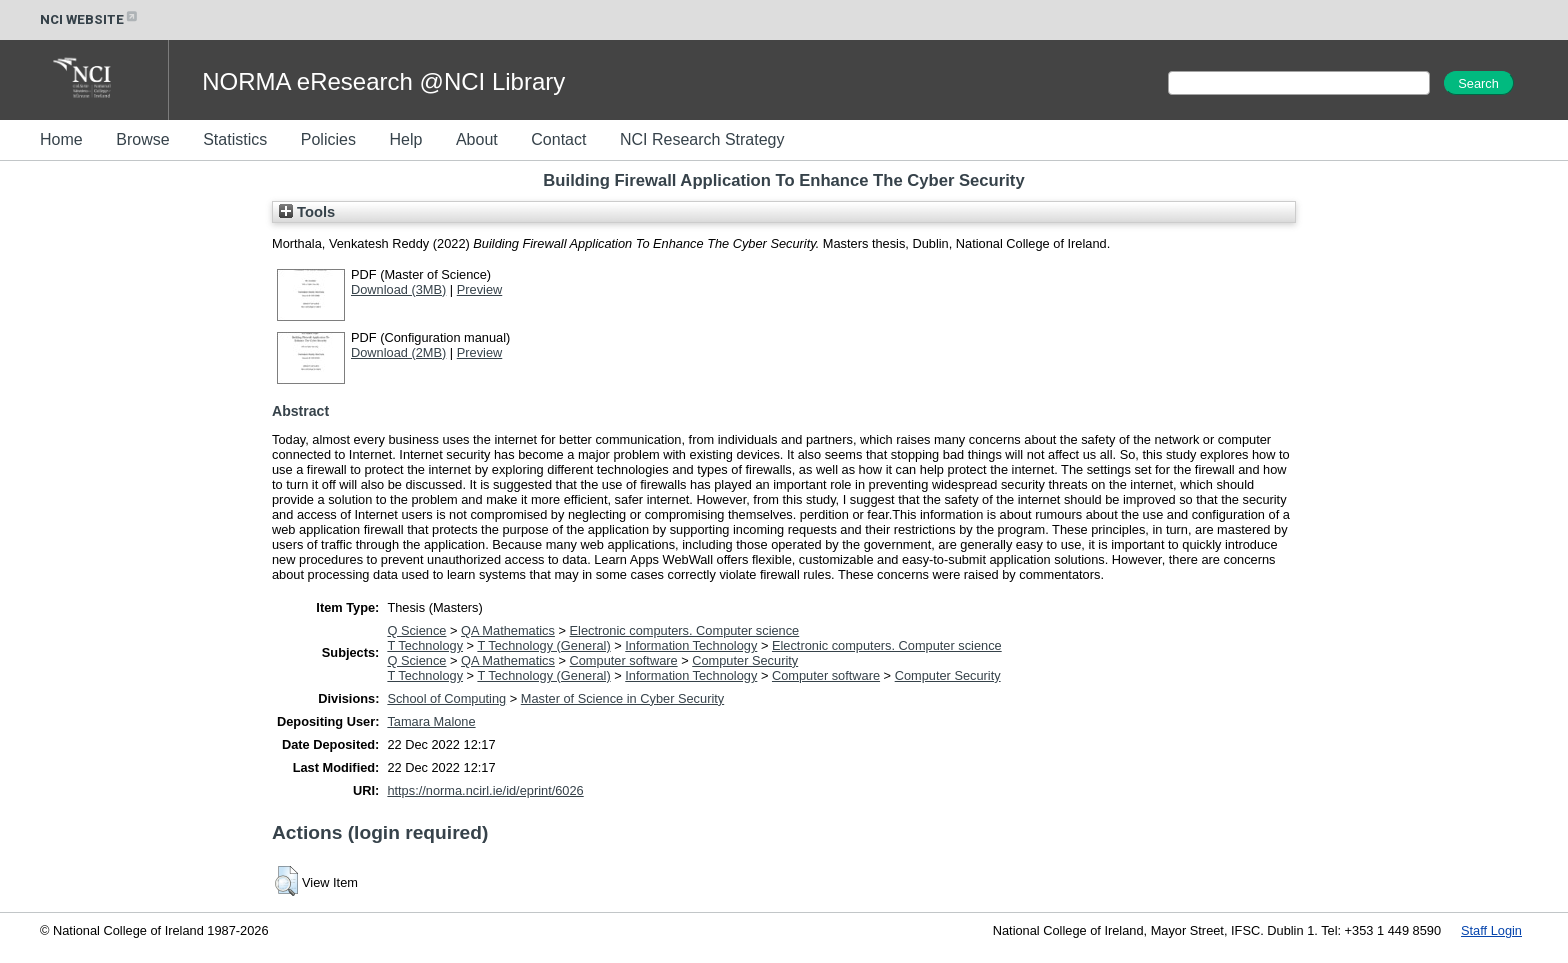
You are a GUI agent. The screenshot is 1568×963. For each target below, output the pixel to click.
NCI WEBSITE (90, 19)
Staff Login (1491, 930)
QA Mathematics (508, 630)
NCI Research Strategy (702, 139)
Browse (142, 139)
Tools (307, 212)
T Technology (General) (543, 645)
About (477, 139)
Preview (480, 289)
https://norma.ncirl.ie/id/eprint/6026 (485, 790)
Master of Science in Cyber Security (622, 698)
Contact (558, 139)
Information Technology (691, 645)
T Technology (425, 645)
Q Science (416, 630)
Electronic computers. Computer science (685, 630)
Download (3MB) (398, 289)
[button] (286, 881)
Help (405, 139)
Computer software (624, 660)
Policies (328, 139)
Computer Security (745, 660)
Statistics (235, 139)
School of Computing (446, 698)
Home (61, 139)
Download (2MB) (398, 352)
